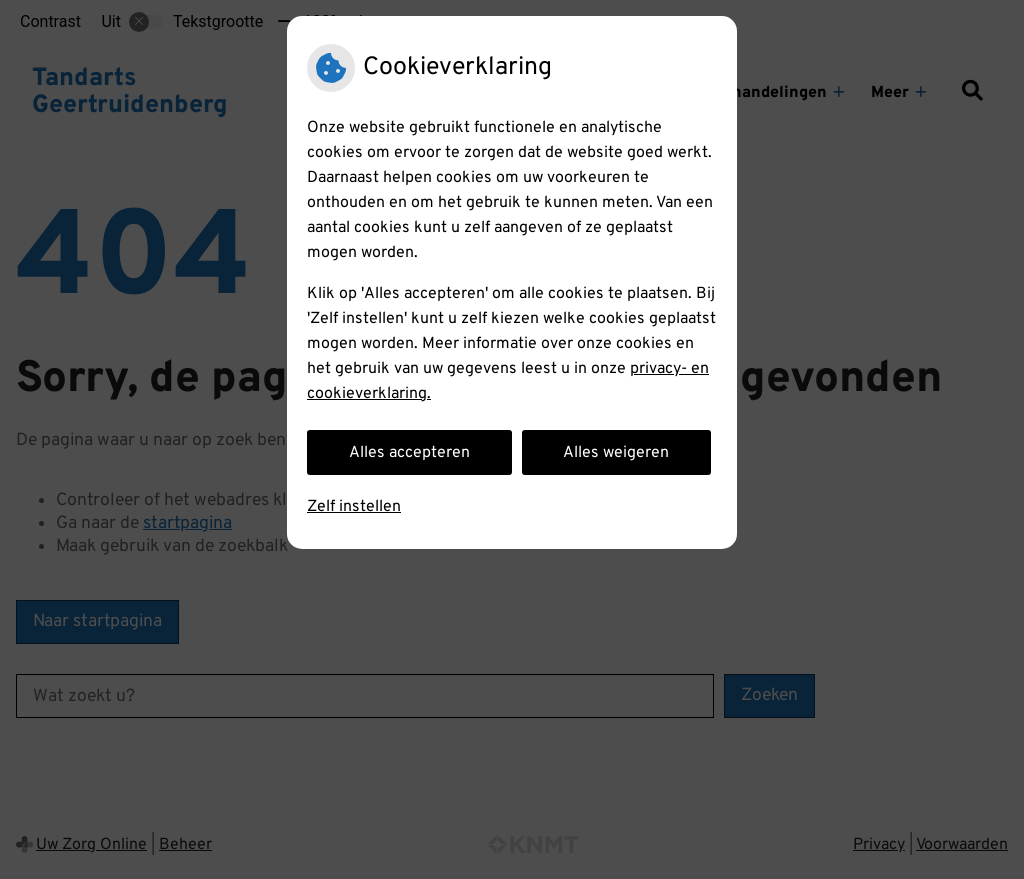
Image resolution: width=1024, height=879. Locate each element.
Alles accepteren (409, 453)
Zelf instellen (354, 507)
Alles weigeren (616, 453)
